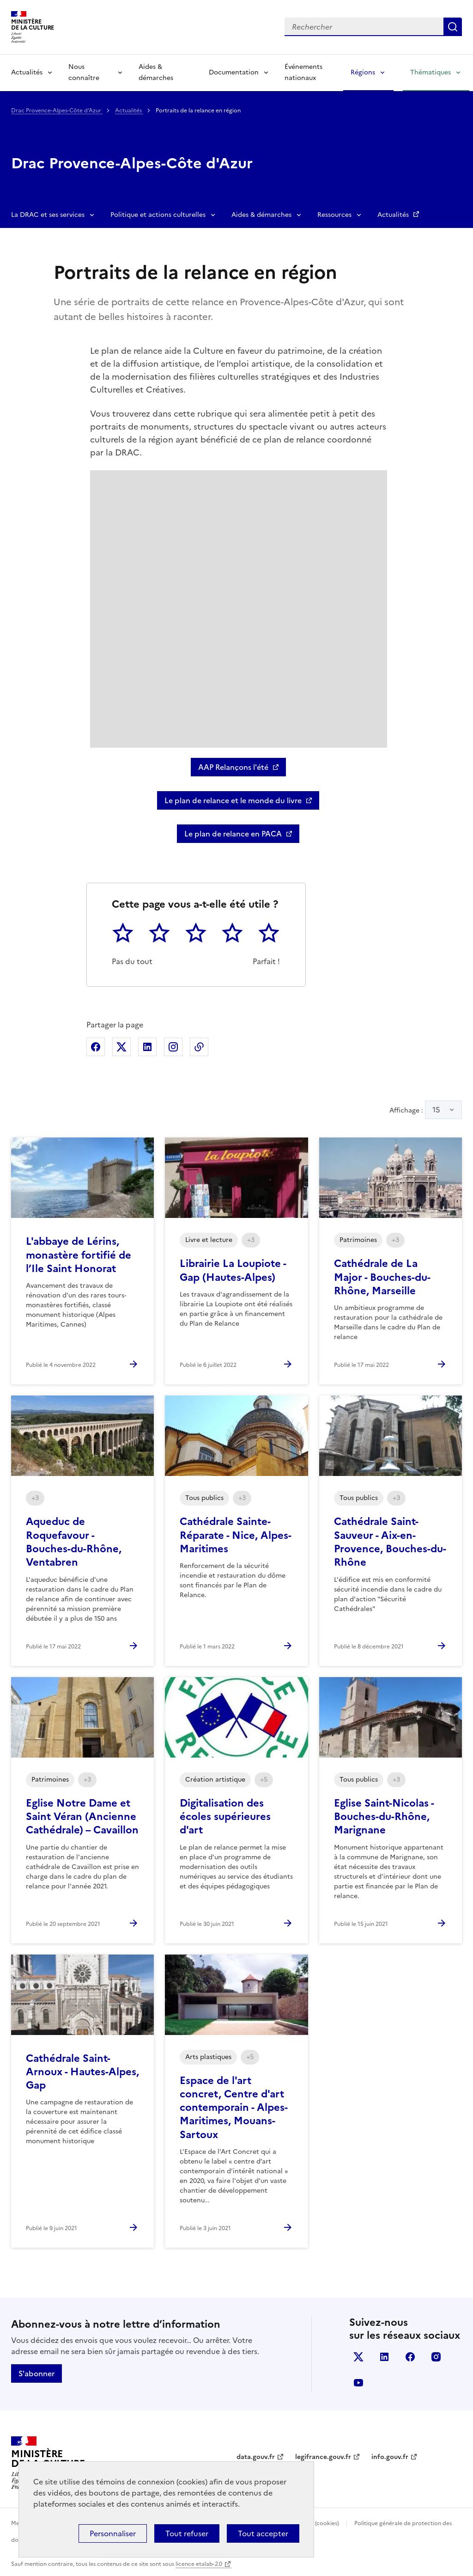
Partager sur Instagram (173, 1047)
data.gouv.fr (255, 2457)
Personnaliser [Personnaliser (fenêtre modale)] (113, 2533)
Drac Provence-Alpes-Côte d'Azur (57, 110)
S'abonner (36, 2373)
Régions (363, 72)
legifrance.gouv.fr (323, 2457)
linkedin (384, 2357)
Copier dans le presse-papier (199, 1047)
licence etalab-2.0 (199, 2564)
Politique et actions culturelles (158, 215)
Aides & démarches (156, 72)
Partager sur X (121, 1047)
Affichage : (425, 1109)
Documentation (234, 72)
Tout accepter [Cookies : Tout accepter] (263, 2533)
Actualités (26, 72)
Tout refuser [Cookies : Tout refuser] (186, 2533)
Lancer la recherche (452, 27)
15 (436, 1109)
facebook (410, 2357)
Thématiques (430, 72)
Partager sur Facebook (95, 1047)
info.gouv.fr (389, 2457)
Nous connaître (83, 72)
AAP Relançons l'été (233, 767)
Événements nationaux (303, 72)
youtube (358, 2382)
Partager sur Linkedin (147, 1047)
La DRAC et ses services (48, 215)
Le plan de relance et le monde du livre (233, 800)
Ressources (334, 215)
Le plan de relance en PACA (233, 833)
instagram (436, 2357)
